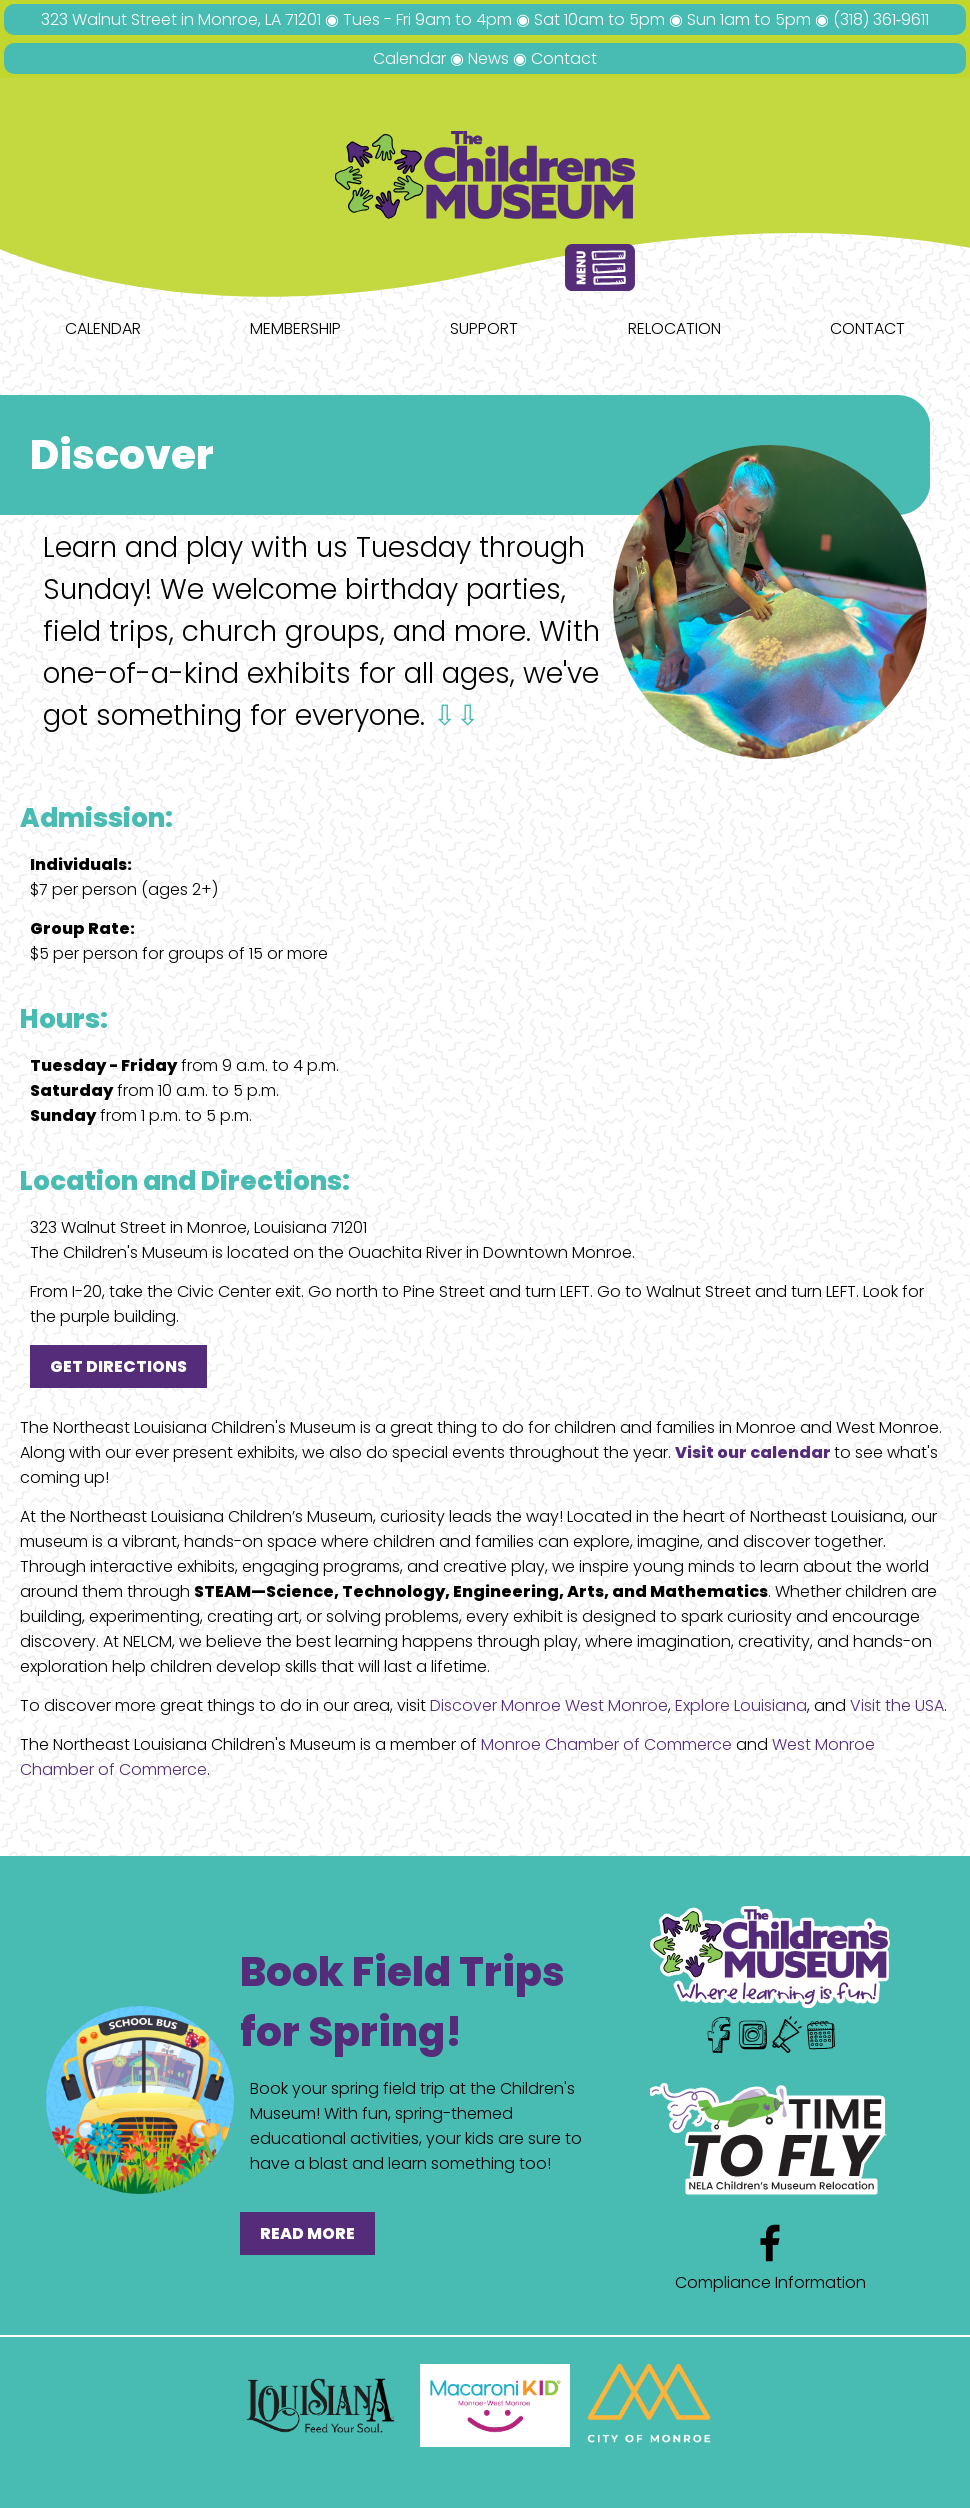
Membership (295, 328)
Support (484, 328)
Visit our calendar (754, 1452)
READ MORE (307, 2233)
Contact (564, 58)
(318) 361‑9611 (881, 19)
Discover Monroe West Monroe (549, 1705)
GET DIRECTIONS (118, 1366)
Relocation (674, 328)
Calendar (409, 58)
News (488, 58)
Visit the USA (897, 1705)
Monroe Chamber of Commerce (606, 1744)
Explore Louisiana (741, 1705)
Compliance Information (770, 2282)
